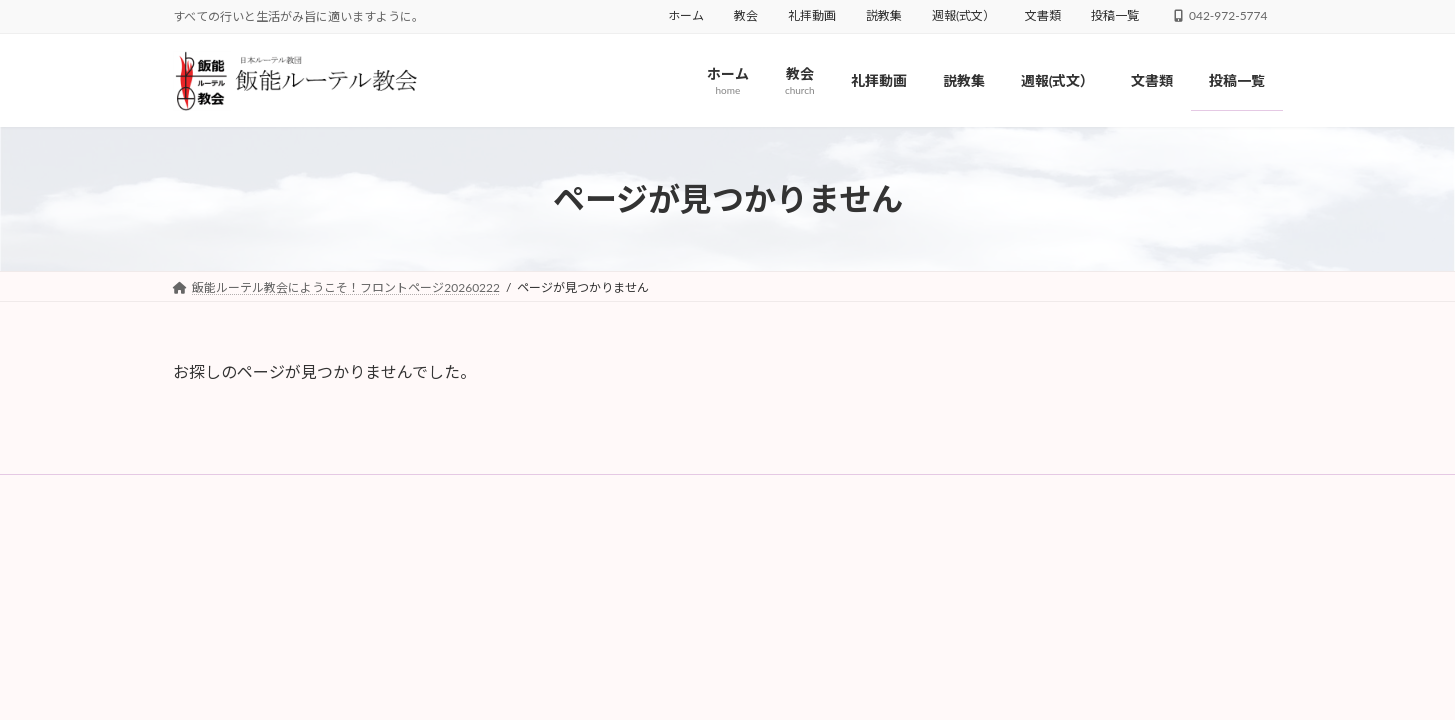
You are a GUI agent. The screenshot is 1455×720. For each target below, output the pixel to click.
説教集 (884, 15)
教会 (746, 15)
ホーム (686, 15)
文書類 (1043, 15)
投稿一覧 (1115, 15)
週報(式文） (963, 15)
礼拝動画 (812, 15)
